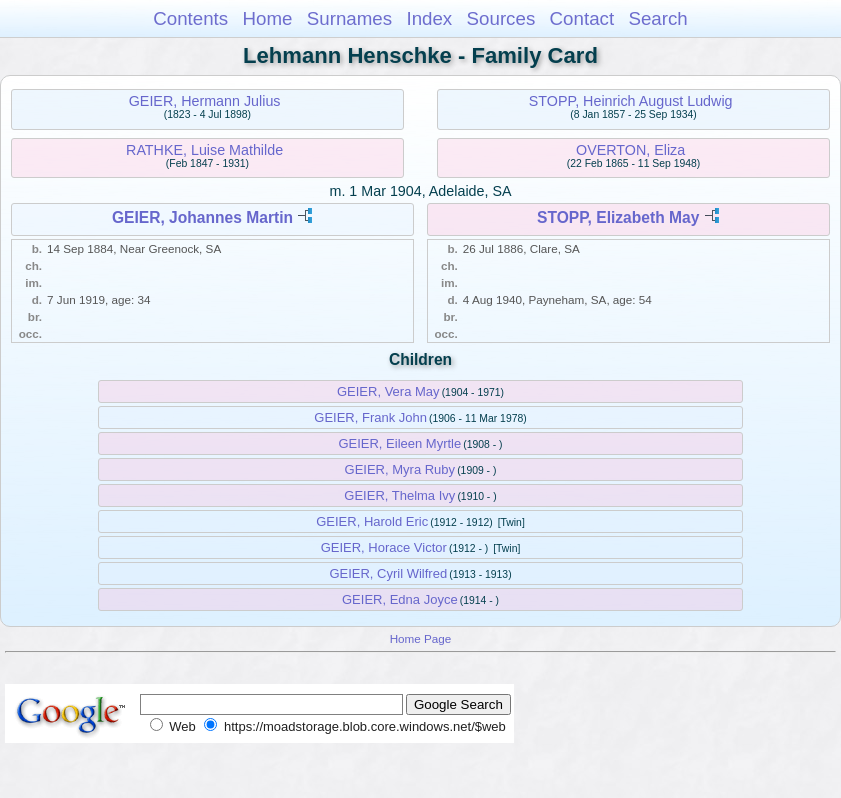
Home (267, 18)
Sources (501, 18)
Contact (582, 18)
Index (429, 18)
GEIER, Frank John (370, 417)
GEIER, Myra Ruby (400, 469)
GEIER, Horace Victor (384, 547)
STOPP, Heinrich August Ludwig (631, 101)
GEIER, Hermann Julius (205, 101)
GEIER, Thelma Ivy (399, 495)
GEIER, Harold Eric (372, 521)
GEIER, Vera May (388, 391)
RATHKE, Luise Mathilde (204, 150)
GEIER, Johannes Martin (202, 217)
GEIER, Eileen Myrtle (399, 443)
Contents (190, 18)
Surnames (349, 18)
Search (657, 18)
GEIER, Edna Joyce (400, 599)
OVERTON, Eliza (630, 150)
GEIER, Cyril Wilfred (388, 573)
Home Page (421, 638)
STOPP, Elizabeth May (618, 217)
